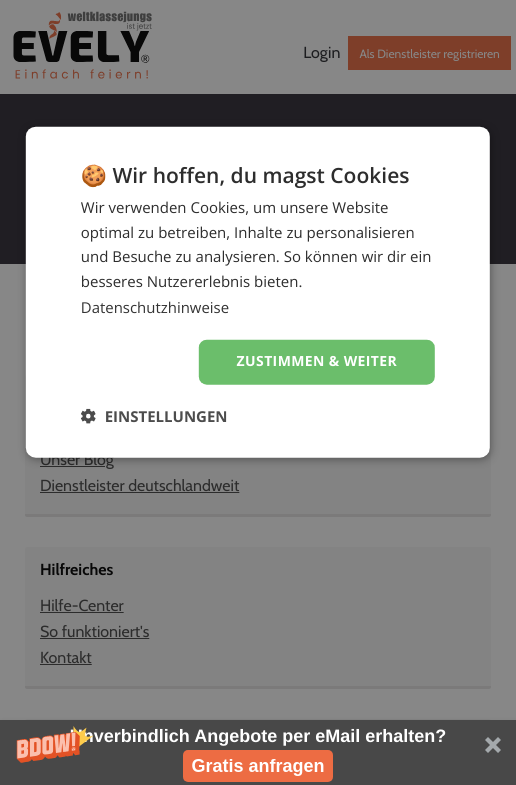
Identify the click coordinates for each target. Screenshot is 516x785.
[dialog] (258, 295)
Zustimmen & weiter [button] (316, 364)
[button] (258, 752)
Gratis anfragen (257, 766)
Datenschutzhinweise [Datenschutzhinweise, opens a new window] (155, 310)
